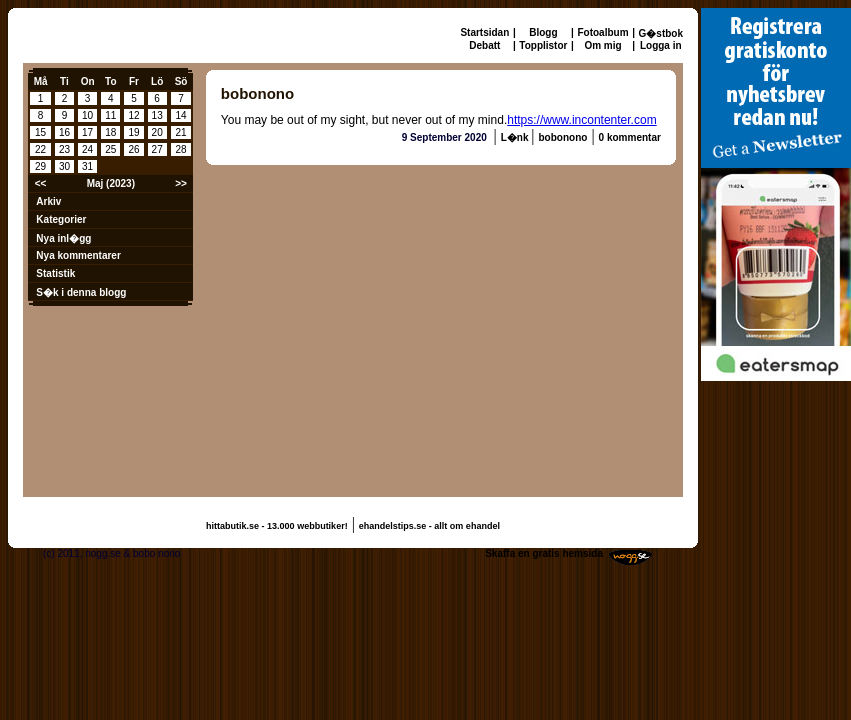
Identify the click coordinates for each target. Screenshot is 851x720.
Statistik (55, 273)
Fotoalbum (602, 32)
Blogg (543, 32)
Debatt (484, 45)
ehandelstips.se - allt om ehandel (429, 526)
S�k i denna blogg (81, 292)
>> (181, 183)
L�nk (516, 137)
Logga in (661, 45)
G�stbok (661, 33)
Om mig (602, 45)
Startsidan (484, 32)
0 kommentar (630, 137)
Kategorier (61, 219)
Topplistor (543, 45)
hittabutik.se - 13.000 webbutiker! (277, 526)
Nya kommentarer (78, 255)
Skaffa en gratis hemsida (544, 553)
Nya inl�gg (63, 238)
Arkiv (48, 201)
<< (41, 183)
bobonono (563, 137)
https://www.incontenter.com (581, 120)
